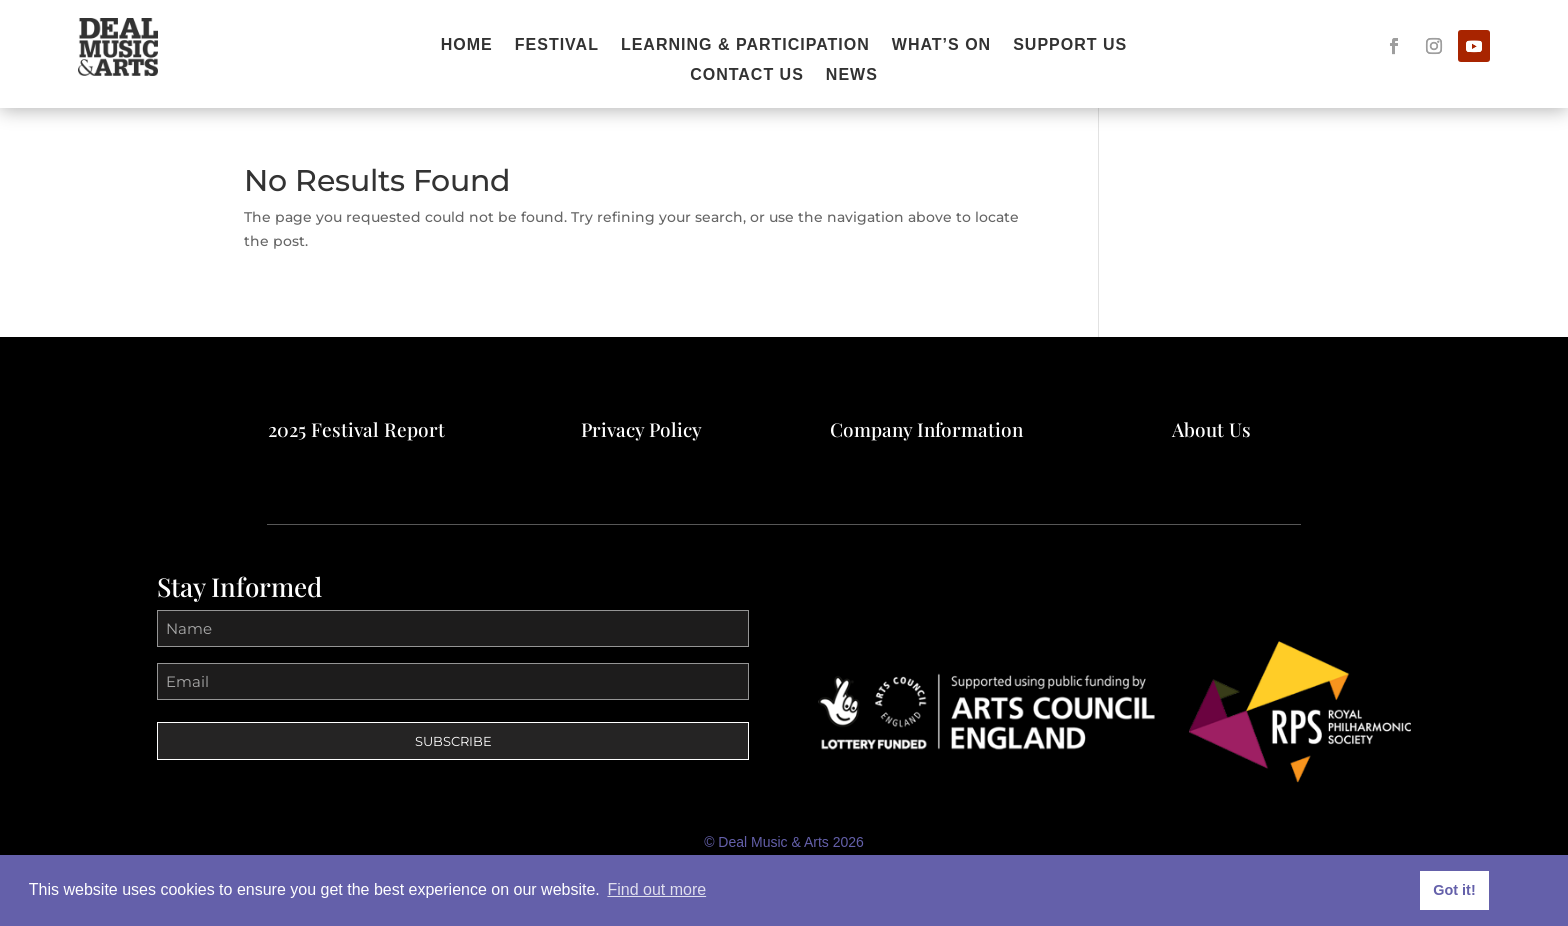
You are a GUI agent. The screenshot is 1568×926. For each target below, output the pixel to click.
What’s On (941, 45)
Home (467, 45)
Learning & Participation (745, 45)
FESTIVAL (557, 45)
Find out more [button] (656, 889)
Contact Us (747, 75)
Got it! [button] (1454, 890)
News (852, 75)
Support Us (1070, 45)
